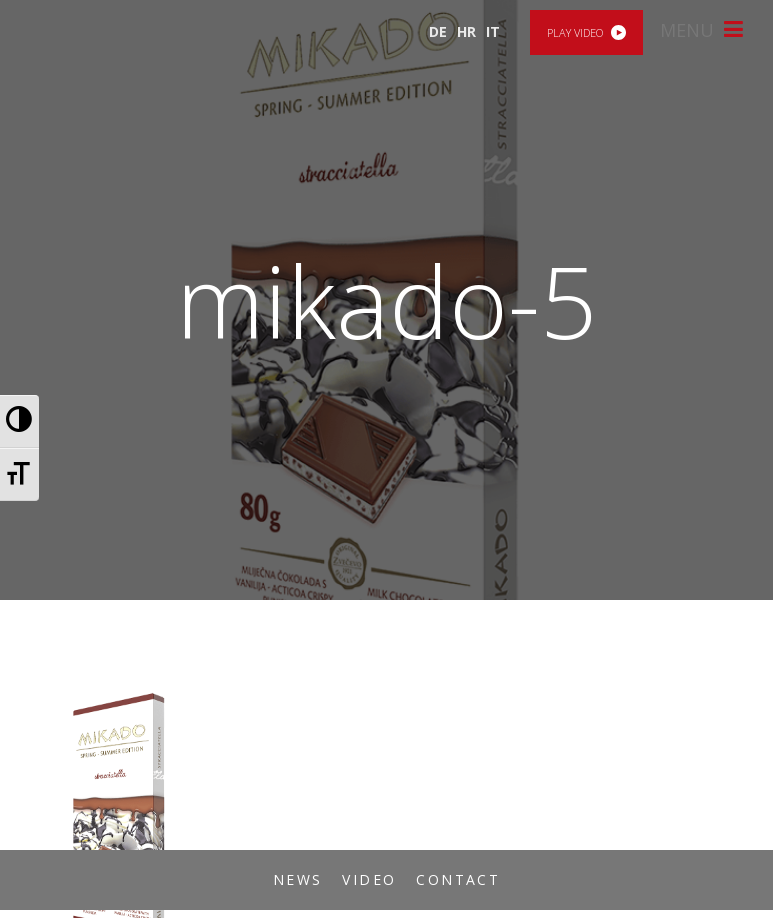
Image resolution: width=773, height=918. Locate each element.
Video (369, 879)
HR (466, 31)
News (298, 879)
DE (438, 31)
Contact (458, 879)
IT (493, 31)
